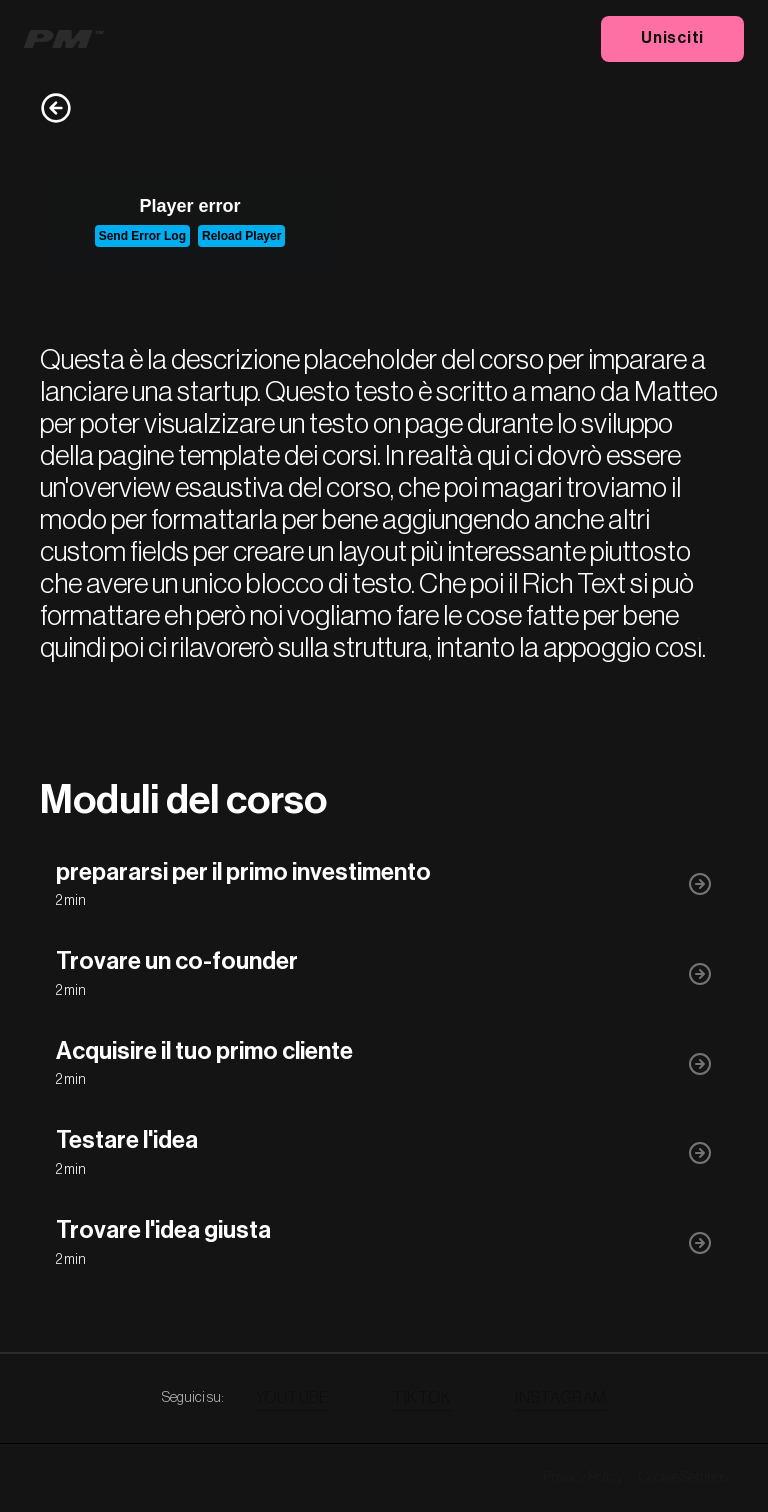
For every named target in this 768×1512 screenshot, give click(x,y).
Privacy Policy (583, 1478)
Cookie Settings (683, 1478)
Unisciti (672, 38)
